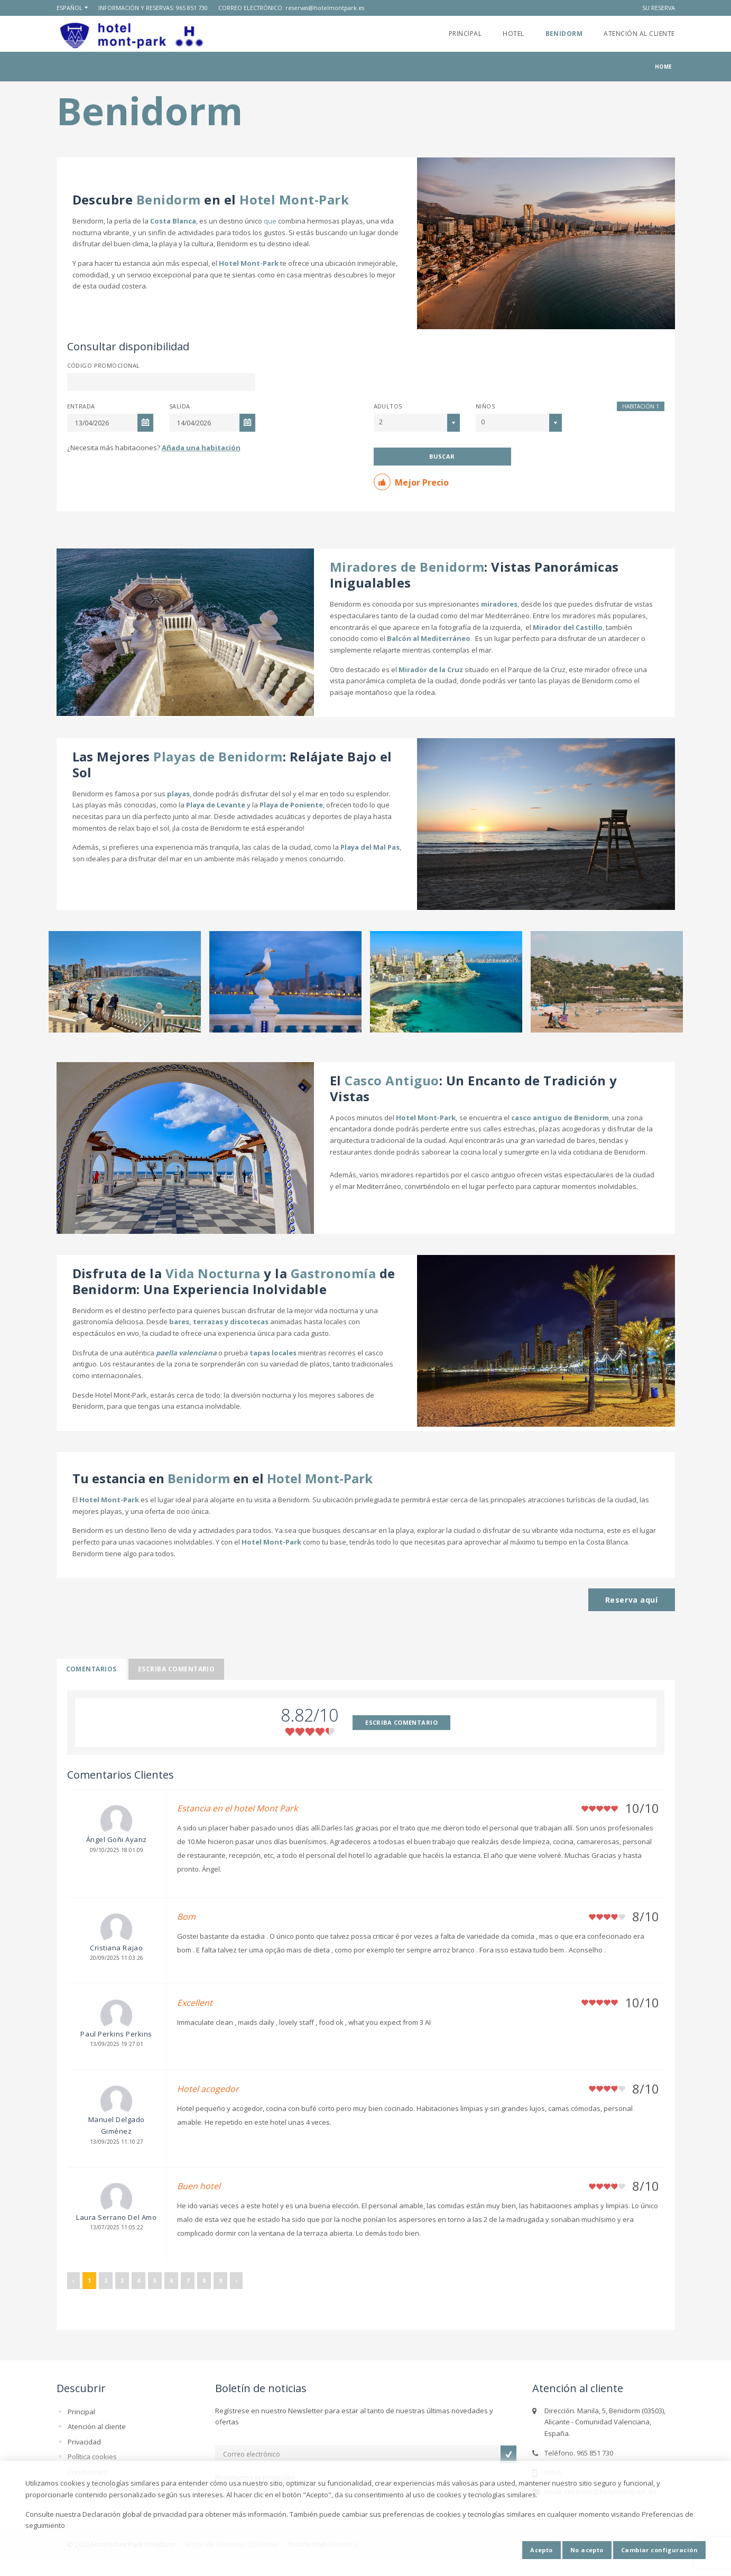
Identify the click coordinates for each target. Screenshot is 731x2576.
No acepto (587, 2550)
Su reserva (658, 8)
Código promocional (103, 365)
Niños (485, 406)
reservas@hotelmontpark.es (324, 8)
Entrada (81, 406)
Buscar (442, 456)
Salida (179, 406)
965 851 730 (192, 8)
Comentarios (91, 1668)
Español (69, 8)
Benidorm (564, 33)
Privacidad (84, 2442)
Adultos (388, 406)
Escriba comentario (176, 1668)
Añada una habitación (201, 447)
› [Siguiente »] (236, 2280)
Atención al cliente (639, 33)
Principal (465, 33)
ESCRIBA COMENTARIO (401, 1722)
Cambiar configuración (659, 2550)
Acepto (541, 2550)
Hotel (513, 33)
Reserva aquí (631, 1600)
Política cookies (92, 2456)
